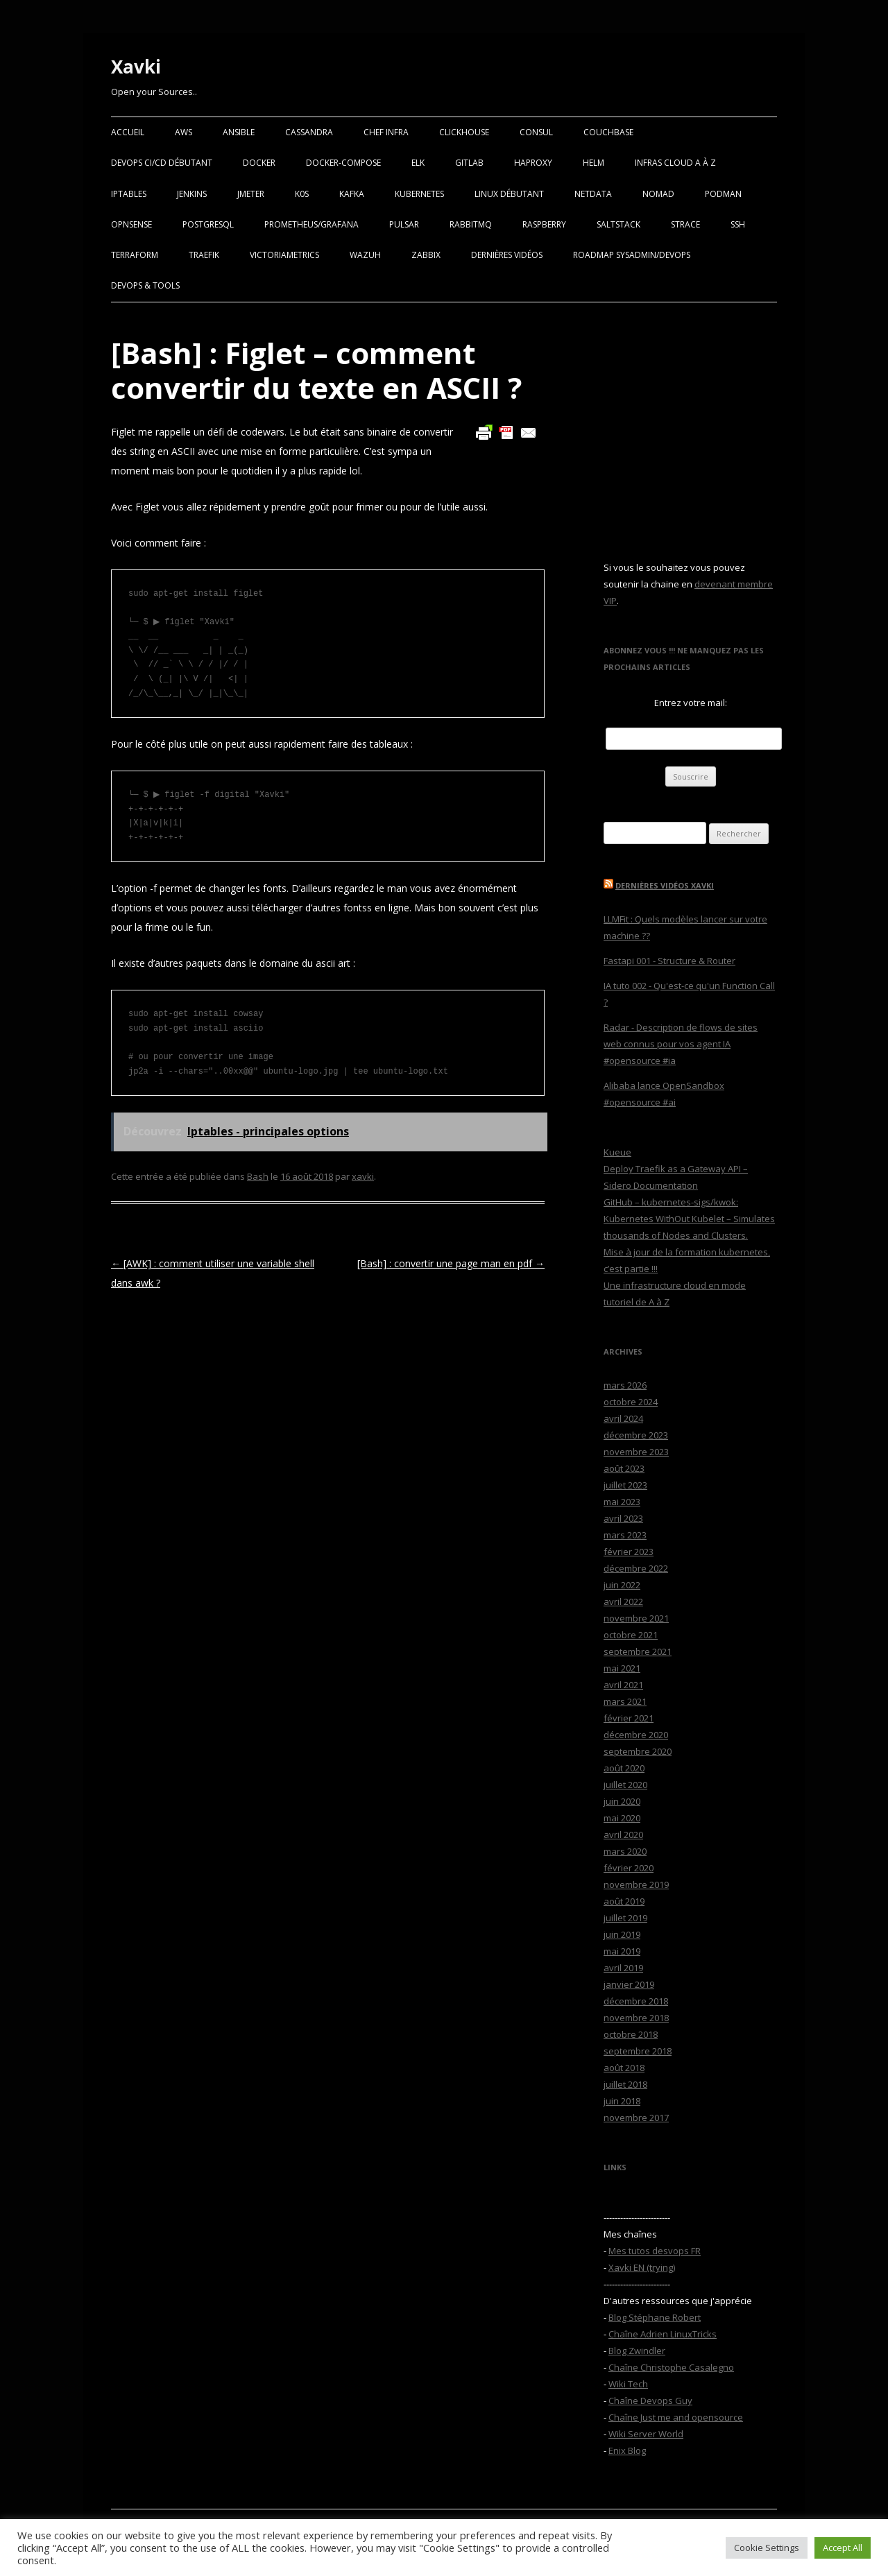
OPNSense (131, 224)
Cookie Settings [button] (766, 2547)
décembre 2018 (636, 2001)
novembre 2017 (636, 2117)
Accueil (127, 132)
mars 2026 (625, 1385)
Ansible (239, 132)
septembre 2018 (638, 2051)
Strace (685, 224)
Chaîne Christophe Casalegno (671, 2367)
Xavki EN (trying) (641, 2267)
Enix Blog (627, 2450)
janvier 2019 (629, 1984)
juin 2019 (622, 1934)
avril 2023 (623, 1518)
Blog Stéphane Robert (654, 2317)
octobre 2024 (631, 1402)
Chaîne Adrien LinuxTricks (662, 2334)
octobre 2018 (631, 2034)
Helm (593, 163)
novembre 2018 (636, 2017)
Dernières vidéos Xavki (664, 885)
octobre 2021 (631, 1635)
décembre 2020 (636, 1734)
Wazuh (365, 255)
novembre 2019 (636, 1884)
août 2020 (624, 1768)
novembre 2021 (636, 1618)
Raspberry (544, 224)
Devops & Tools (145, 285)
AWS (183, 132)
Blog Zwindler (636, 2350)
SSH (738, 224)
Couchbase (608, 132)
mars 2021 (625, 1701)
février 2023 (629, 1551)
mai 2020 (622, 1818)
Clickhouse (464, 132)
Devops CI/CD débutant (161, 163)
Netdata (593, 194)
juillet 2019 (625, 1918)
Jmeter (250, 194)
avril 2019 (623, 1967)
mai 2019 (622, 1951)
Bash (257, 1176)
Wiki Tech (628, 2384)
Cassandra (309, 132)
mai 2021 (622, 1668)
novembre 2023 (636, 1451)
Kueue (617, 1152)
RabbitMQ (471, 224)
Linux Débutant (509, 194)
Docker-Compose (343, 163)
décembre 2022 (636, 1568)
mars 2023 (625, 1535)
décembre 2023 (636, 1435)
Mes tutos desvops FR (654, 2250)
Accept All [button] (842, 2547)
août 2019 (624, 1901)
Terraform (134, 255)
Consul (536, 132)
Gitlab (469, 163)
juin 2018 (622, 2101)
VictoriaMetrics (284, 255)
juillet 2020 (625, 1784)
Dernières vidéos (507, 255)
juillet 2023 (625, 1485)
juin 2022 (622, 1585)
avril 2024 (623, 1418)
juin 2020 (622, 1801)
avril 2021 (623, 1684)
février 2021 (629, 1718)
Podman (723, 194)
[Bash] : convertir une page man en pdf (451, 1263)
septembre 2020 (638, 1751)
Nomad (658, 194)
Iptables (128, 194)
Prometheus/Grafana (311, 224)
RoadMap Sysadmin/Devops (631, 255)
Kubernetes (419, 194)
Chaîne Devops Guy (650, 2400)
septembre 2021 (638, 1651)
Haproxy (533, 163)
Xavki (136, 66)
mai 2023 (622, 1501)
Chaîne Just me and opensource (675, 2417)
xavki (363, 1176)
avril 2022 (623, 1601)
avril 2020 (623, 1834)
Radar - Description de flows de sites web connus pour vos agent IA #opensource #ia (681, 1044)
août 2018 (624, 2067)
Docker (259, 163)
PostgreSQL (208, 224)
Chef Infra (386, 132)
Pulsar (404, 224)
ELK (418, 163)
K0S (302, 194)
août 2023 (624, 1468)
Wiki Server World (645, 2434)
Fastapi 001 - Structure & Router (669, 960)
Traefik (204, 255)
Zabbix (426, 255)
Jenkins (192, 194)
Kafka (351, 194)
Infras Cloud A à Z (675, 163)
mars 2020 (625, 1851)
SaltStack (618, 224)
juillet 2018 (625, 2084)
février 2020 (629, 1868)
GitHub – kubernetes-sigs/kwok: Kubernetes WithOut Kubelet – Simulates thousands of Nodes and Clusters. (689, 1219)
